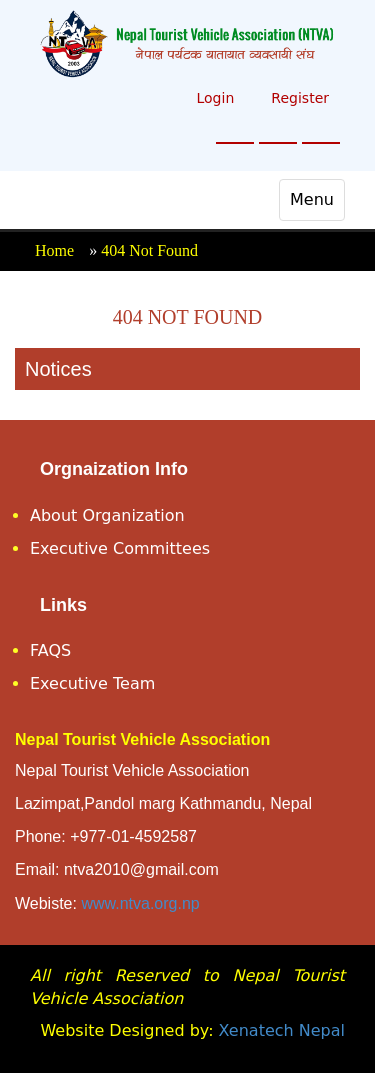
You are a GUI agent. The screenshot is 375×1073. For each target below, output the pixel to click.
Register (300, 98)
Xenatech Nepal (282, 1030)
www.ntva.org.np (140, 903)
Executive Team (92, 683)
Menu (317, 205)
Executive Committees (120, 548)
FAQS (50, 650)
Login (215, 98)
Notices (58, 369)
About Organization (107, 515)
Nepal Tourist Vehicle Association (142, 739)
